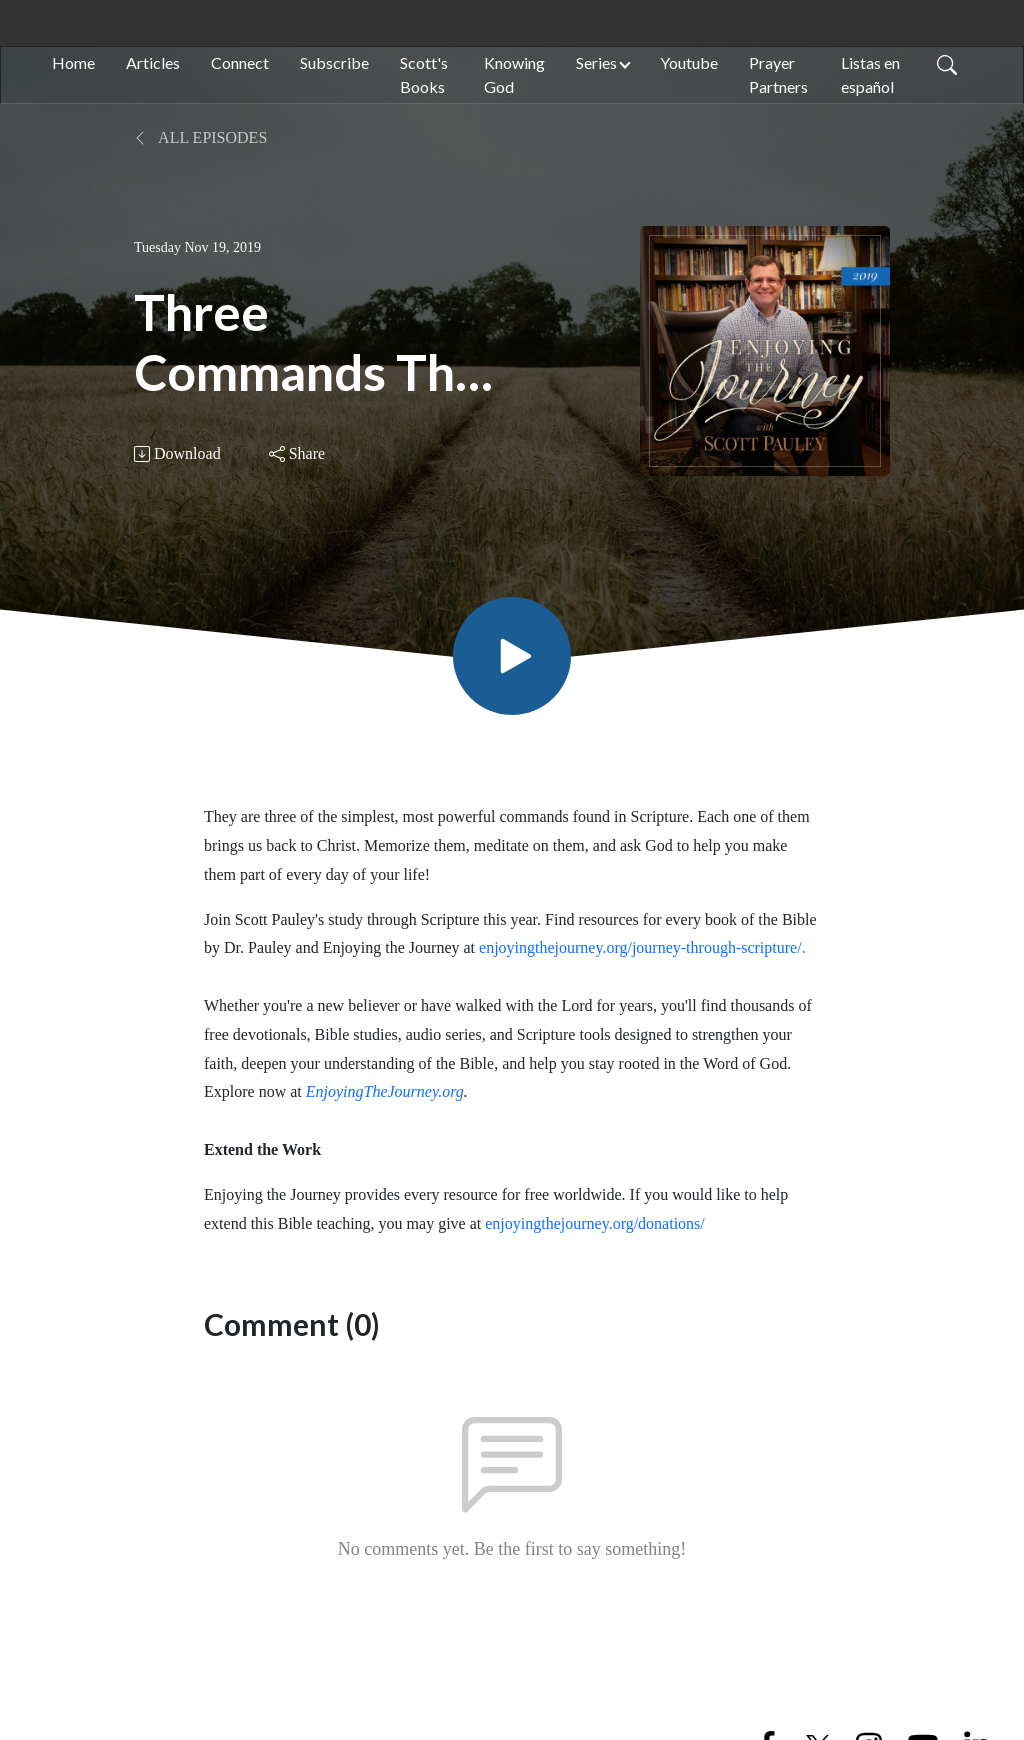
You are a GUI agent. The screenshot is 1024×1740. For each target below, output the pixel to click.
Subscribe (334, 62)
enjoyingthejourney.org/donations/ (595, 1223)
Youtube (689, 62)
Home (73, 62)
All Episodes (200, 137)
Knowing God (514, 74)
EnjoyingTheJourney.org (385, 1091)
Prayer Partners (778, 74)
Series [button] (596, 62)
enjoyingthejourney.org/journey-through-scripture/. (642, 947)
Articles (153, 62)
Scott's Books (424, 74)
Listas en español (870, 74)
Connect (240, 62)
